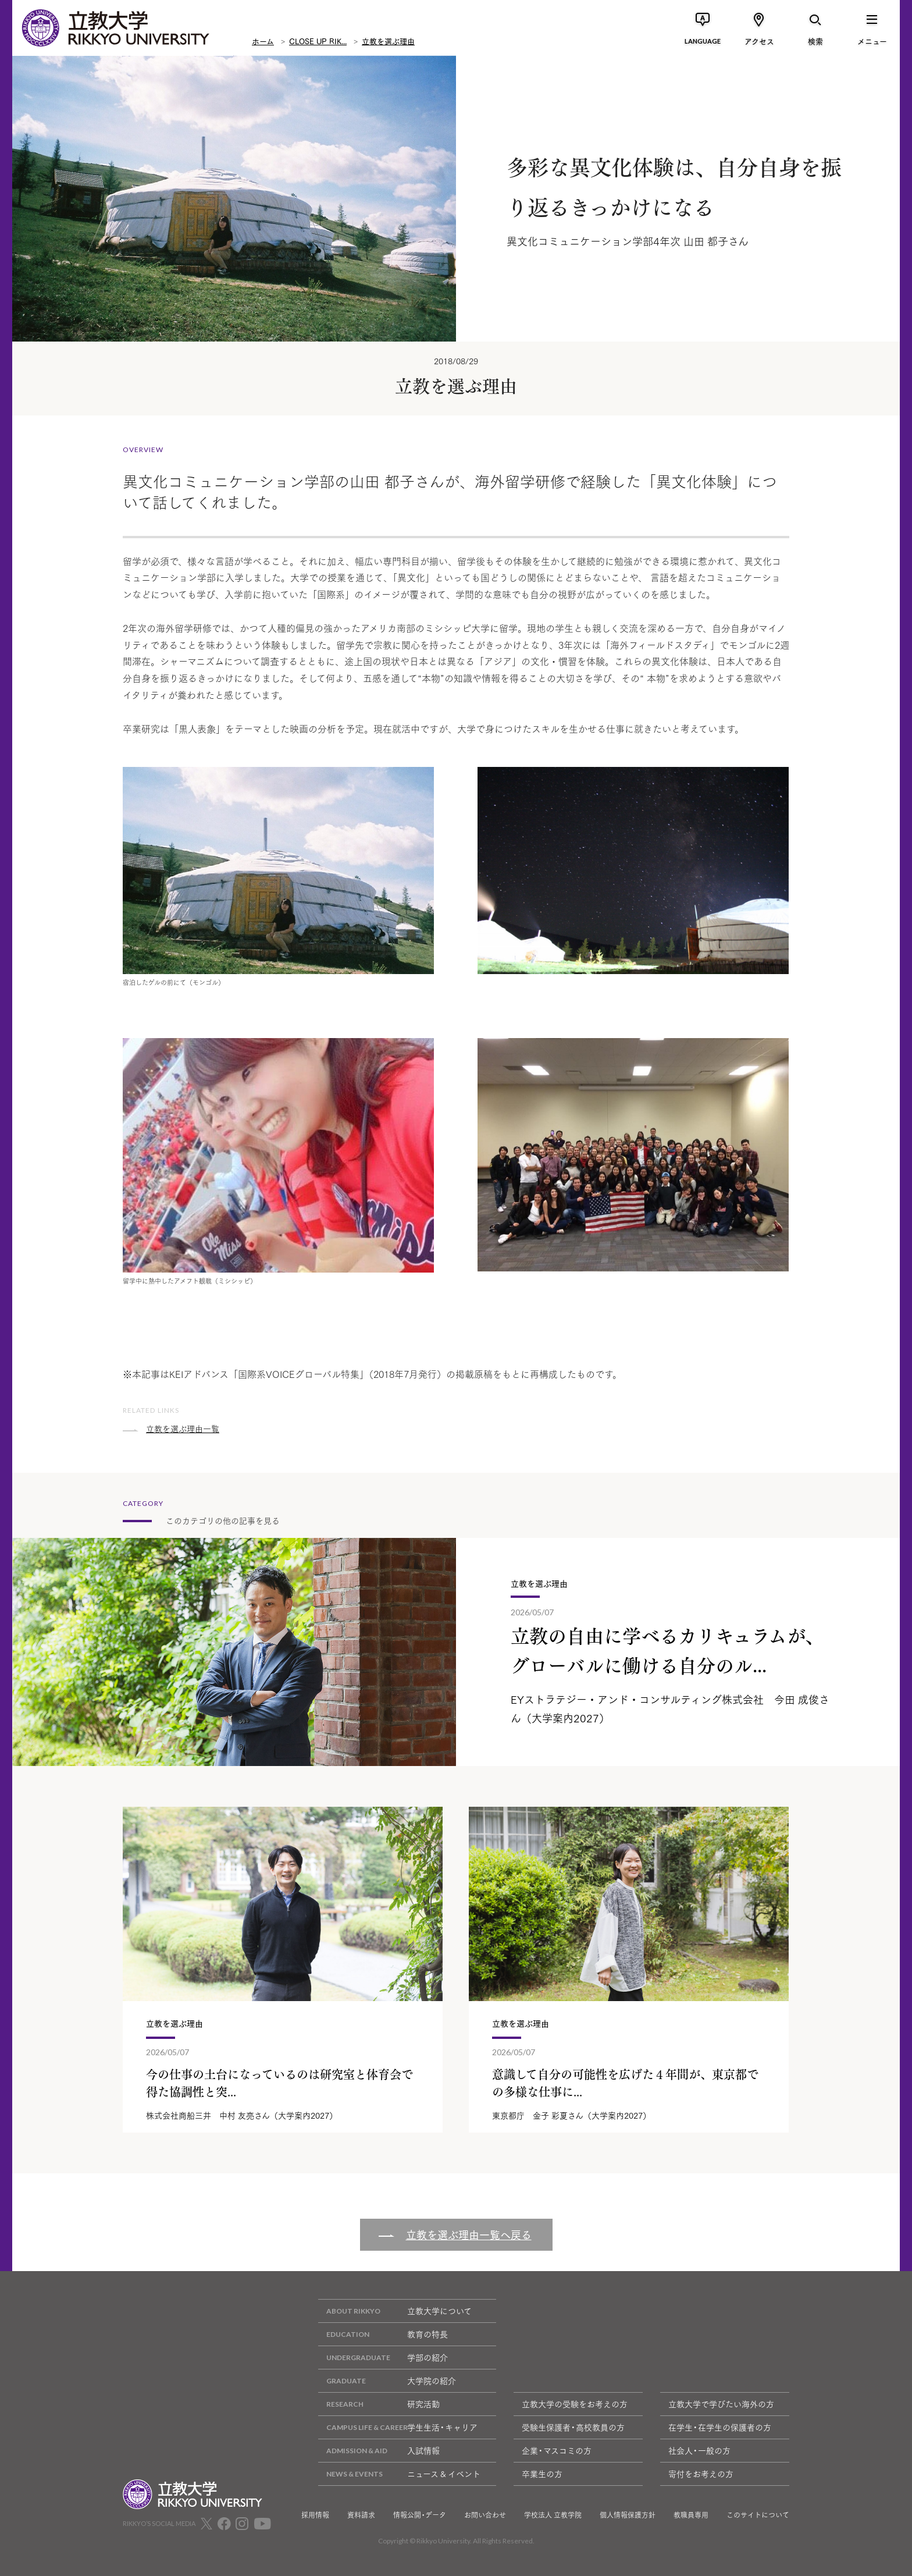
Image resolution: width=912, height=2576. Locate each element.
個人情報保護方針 (628, 2515)
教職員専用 (691, 2515)
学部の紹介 (383, 2357)
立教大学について (395, 2311)
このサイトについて (757, 2515)
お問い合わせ (485, 2515)
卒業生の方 (542, 2473)
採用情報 (315, 2515)
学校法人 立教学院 (553, 2515)
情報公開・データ (419, 2515)
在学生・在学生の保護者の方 (719, 2427)
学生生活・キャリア (398, 2427)
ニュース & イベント (399, 2474)
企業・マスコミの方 (557, 2450)
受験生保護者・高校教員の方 (573, 2427)
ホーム (263, 41)
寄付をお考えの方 (700, 2473)
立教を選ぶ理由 (388, 41)
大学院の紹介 (387, 2380)
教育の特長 (383, 2334)
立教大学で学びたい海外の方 (721, 2404)
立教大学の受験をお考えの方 (575, 2404)
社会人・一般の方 (699, 2450)
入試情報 (379, 2450)
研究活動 (379, 2404)
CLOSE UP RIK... (318, 41)
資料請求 (361, 2515)
